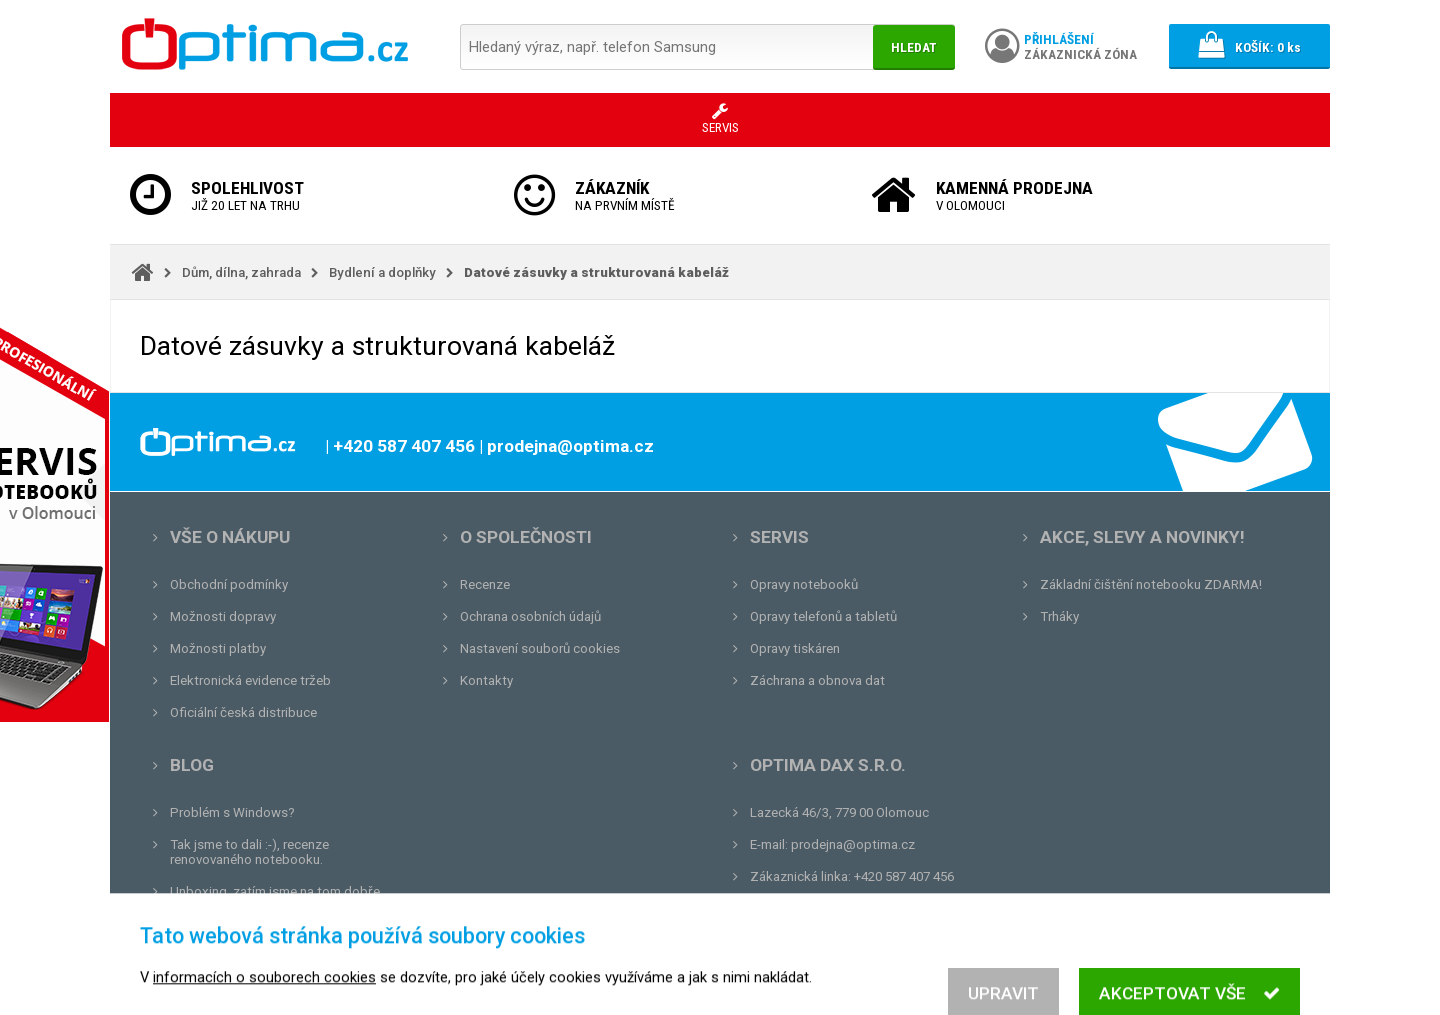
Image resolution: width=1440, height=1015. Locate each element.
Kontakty (486, 680)
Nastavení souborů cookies (540, 648)
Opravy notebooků (804, 584)
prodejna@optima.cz (853, 844)
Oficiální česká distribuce (243, 712)
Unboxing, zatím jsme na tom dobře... (279, 891)
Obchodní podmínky (229, 584)
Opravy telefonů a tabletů (823, 616)
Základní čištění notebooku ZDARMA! (1151, 584)
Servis (779, 537)
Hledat (914, 47)
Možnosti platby (218, 648)
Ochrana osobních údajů (530, 616)
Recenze (485, 584)
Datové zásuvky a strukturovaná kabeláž (596, 272)
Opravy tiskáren (795, 648)
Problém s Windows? (232, 812)
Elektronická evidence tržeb (250, 680)
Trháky (1059, 616)
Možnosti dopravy (223, 616)
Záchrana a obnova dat (817, 680)
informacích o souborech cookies (264, 1005)
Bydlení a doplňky (382, 272)
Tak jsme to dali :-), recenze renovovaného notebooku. (249, 852)
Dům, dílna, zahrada (241, 272)
